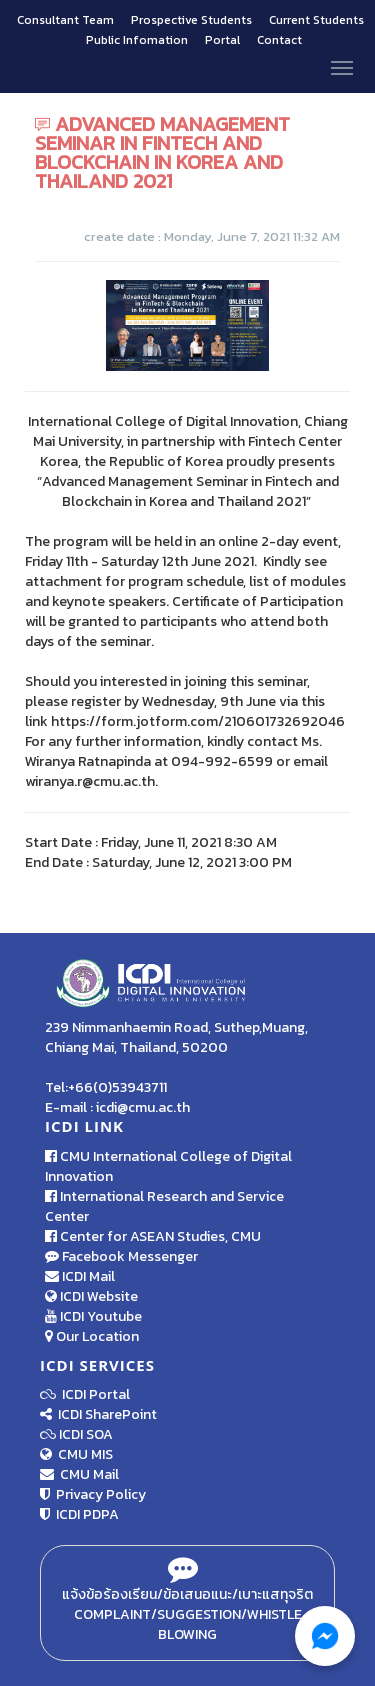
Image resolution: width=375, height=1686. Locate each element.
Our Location (92, 1336)
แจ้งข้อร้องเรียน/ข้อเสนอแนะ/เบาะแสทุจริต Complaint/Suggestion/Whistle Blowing (187, 1603)
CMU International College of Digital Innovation (168, 1166)
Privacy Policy (93, 1494)
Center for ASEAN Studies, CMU (153, 1236)
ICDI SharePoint (98, 1414)
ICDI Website (91, 1296)
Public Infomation (137, 40)
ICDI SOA (86, 1434)
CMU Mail (79, 1474)
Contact (279, 40)
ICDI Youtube (93, 1316)
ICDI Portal (85, 1394)
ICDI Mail (80, 1276)
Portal (224, 40)
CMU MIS (76, 1454)
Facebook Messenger (121, 1256)
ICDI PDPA (79, 1514)
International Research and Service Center (164, 1206)
